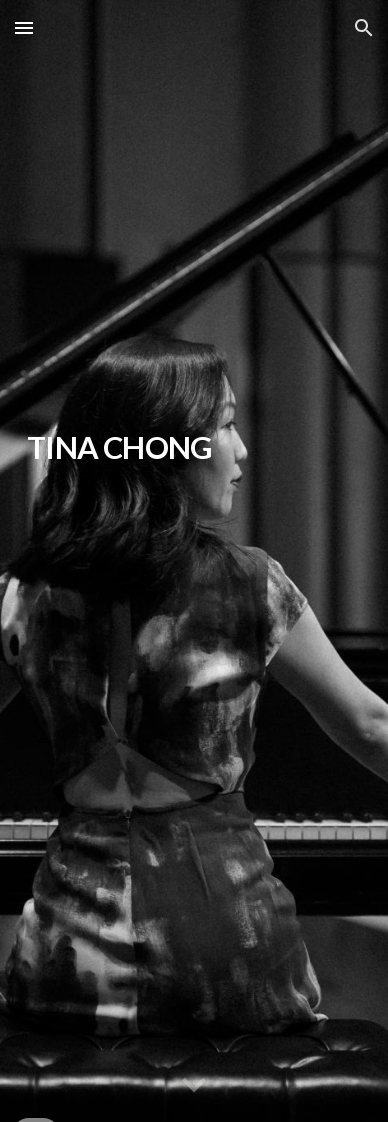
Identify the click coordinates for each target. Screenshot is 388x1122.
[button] (24, 27)
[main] (194, 561)
